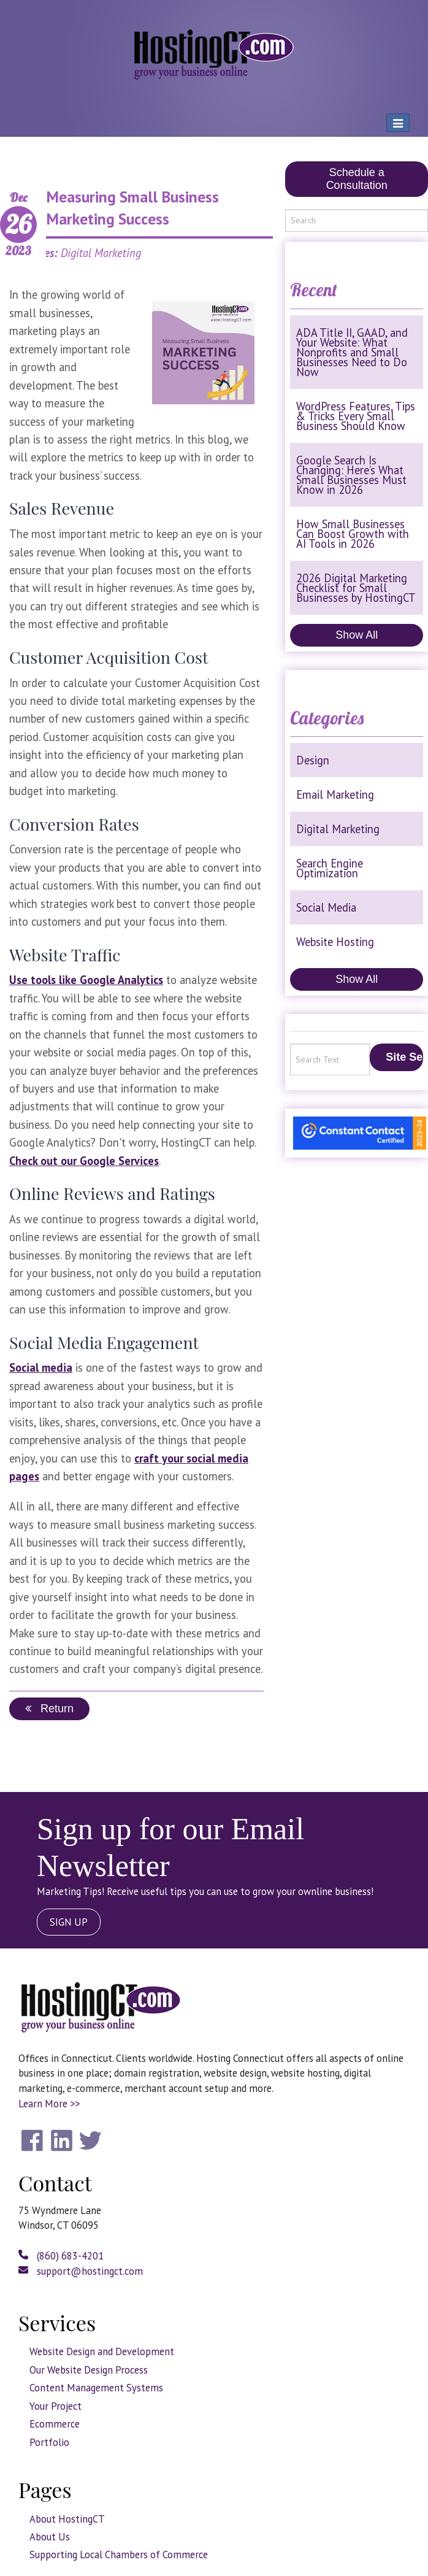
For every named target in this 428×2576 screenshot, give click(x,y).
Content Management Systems (96, 2387)
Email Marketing (335, 794)
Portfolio (49, 2442)
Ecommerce (54, 2424)
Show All (356, 635)
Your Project (55, 2406)
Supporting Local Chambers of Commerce (118, 2554)
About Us (49, 2536)
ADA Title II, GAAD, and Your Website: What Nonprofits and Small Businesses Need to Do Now (352, 352)
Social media (40, 1367)
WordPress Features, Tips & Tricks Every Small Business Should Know (355, 416)
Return (49, 1708)
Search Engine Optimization (329, 868)
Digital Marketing (338, 828)
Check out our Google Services (84, 1160)
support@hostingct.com (80, 2271)
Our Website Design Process (88, 2370)
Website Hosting (335, 941)
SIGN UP (69, 1922)
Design (312, 760)
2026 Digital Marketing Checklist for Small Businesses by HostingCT (356, 588)
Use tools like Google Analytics (86, 979)
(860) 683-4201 (61, 2256)
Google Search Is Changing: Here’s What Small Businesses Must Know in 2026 (351, 475)
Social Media (326, 907)
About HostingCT (67, 2519)
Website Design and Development (101, 2351)
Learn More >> (49, 2103)
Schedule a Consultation (357, 178)
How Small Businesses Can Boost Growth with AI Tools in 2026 (352, 534)
